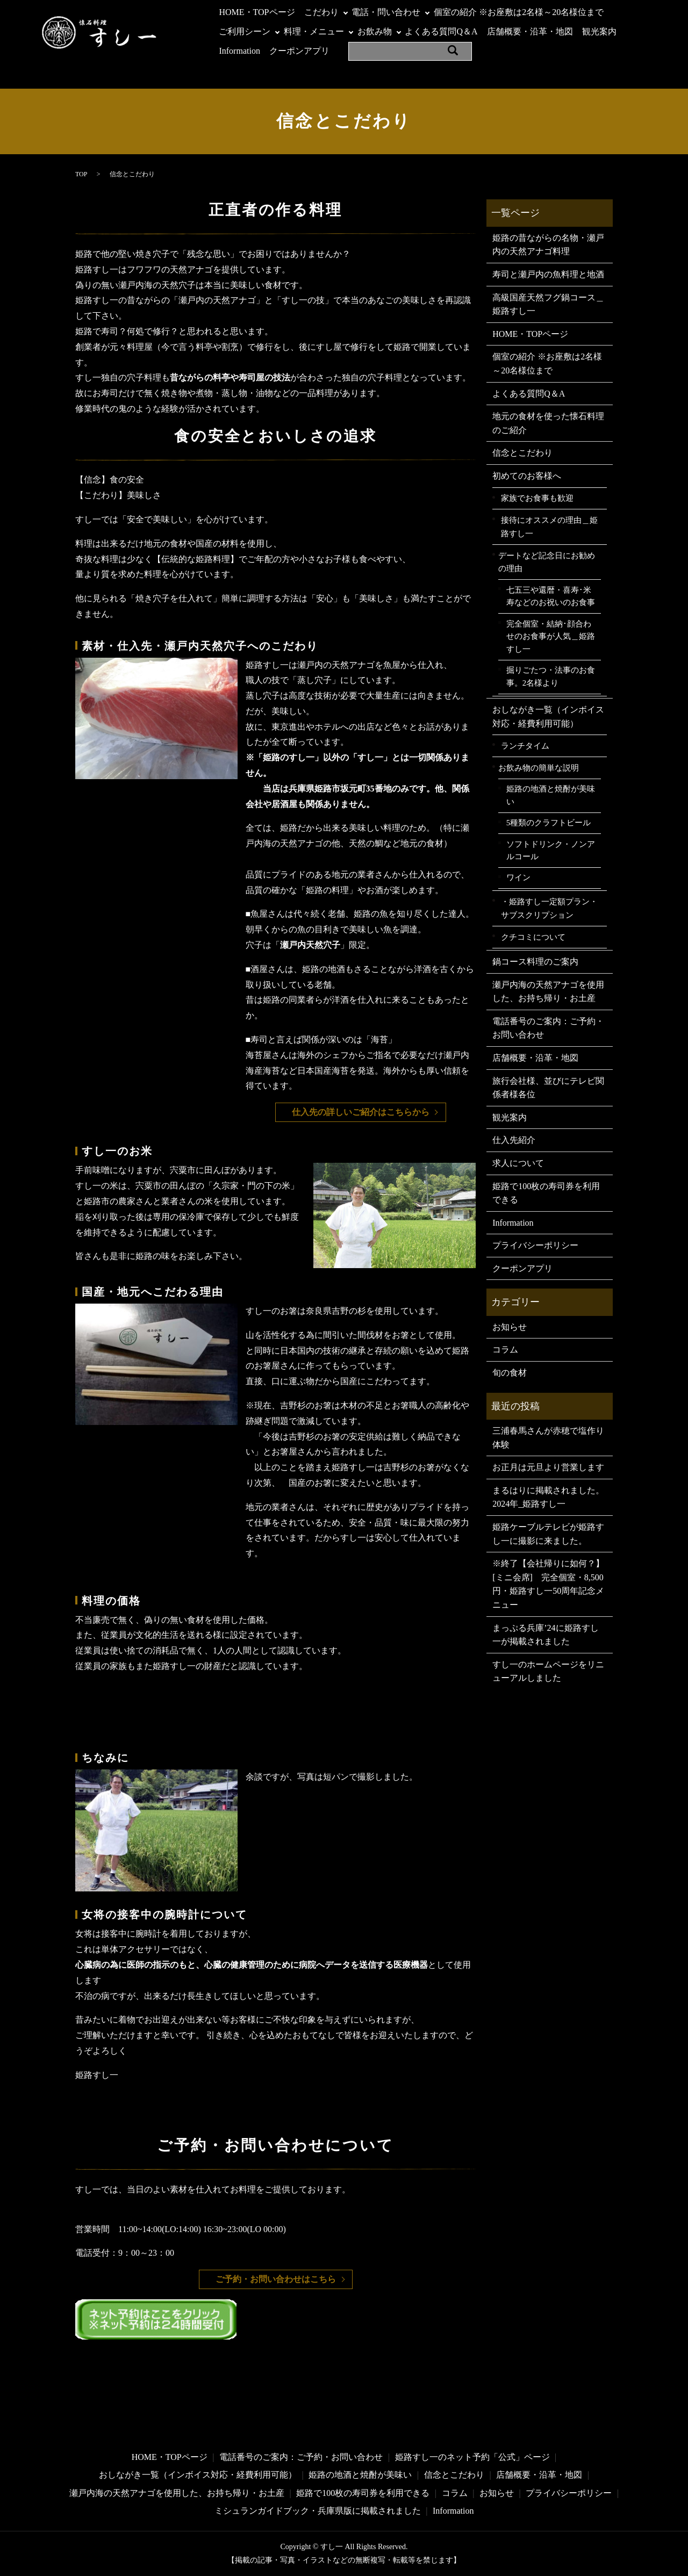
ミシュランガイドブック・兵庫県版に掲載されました (317, 2510)
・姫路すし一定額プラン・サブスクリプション (549, 908)
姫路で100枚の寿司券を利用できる (546, 1193)
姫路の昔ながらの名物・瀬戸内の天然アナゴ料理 (548, 244)
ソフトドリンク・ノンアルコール (550, 850)
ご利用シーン (244, 31)
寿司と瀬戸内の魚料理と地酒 (548, 274)
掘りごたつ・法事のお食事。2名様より (550, 676)
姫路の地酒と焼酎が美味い (550, 795)
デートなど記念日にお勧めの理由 (546, 562)
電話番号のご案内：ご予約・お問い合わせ (548, 1028)
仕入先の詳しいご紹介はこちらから (360, 1112)
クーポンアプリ (299, 50)
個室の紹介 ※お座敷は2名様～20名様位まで (519, 12)
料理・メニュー (314, 31)
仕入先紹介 (513, 1140)
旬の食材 (509, 1372)
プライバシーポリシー (535, 1245)
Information (239, 50)
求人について (518, 1163)
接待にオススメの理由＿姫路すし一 (549, 526)
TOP (81, 174)
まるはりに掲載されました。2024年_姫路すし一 (548, 1497)
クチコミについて (533, 936)
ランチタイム (525, 745)
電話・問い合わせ (386, 12)
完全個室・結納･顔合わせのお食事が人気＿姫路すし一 (550, 636)
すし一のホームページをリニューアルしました (548, 1671)
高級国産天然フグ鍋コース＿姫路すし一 (548, 304)
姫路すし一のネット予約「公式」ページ (472, 2457)
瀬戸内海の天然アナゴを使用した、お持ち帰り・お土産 (548, 991)
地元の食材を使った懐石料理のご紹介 (548, 423)
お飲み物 (374, 31)
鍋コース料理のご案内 (535, 961)
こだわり (321, 12)
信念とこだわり (522, 452)
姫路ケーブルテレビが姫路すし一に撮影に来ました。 (548, 1533)
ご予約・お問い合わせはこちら (276, 2279)
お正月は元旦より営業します (548, 1467)
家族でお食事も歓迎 (537, 497)
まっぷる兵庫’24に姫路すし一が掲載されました (545, 1634)
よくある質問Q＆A (441, 31)
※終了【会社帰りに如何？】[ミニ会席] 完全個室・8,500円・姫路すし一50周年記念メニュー (548, 1584)
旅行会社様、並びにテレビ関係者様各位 (548, 1087)
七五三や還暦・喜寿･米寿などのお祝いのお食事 (550, 596)
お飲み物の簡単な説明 (538, 767)
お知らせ (509, 1327)
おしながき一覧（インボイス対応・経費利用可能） (548, 716)
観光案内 (599, 31)
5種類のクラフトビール (548, 822)
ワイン (518, 877)
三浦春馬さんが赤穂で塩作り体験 (548, 1437)
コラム (505, 1349)
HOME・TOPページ (257, 12)
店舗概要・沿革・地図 (530, 31)
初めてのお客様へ (526, 475)
